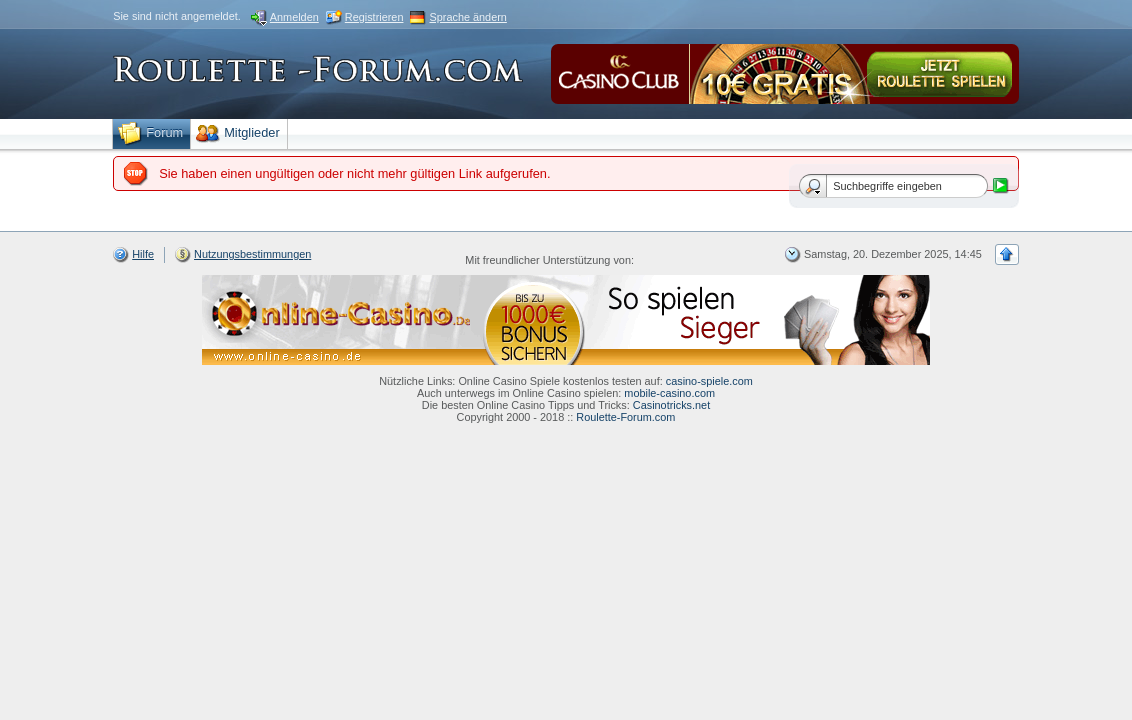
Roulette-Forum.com (625, 417)
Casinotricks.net (671, 405)
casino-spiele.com (709, 381)
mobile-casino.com (669, 393)
